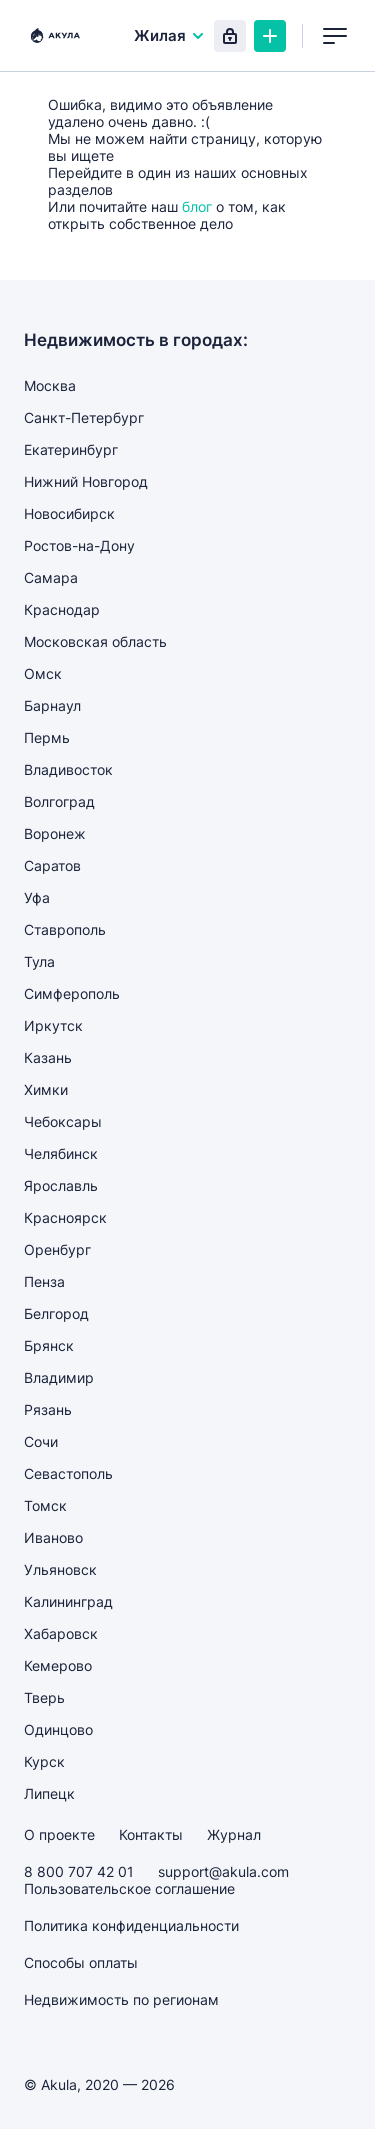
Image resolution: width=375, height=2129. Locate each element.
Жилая (170, 35)
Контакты (151, 1834)
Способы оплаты (81, 1962)
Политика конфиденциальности (131, 1925)
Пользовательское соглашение (129, 1888)
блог (197, 206)
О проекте (59, 1834)
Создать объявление (270, 36)
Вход (230, 36)
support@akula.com (223, 1871)
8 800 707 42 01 (79, 1871)
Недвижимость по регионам (121, 1999)
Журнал (234, 1834)
